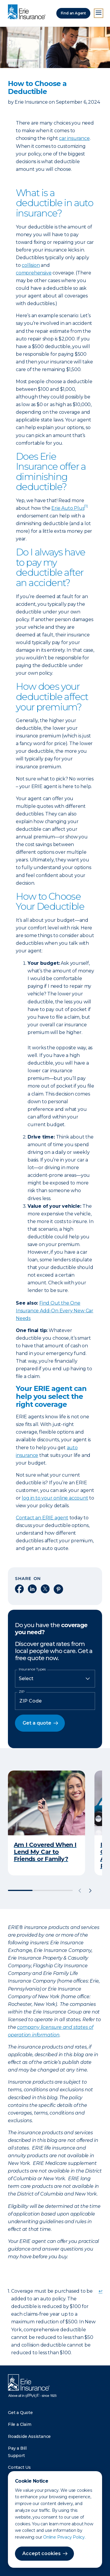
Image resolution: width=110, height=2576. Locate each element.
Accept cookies (41, 2553)
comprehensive (33, 273)
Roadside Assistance (29, 2436)
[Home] (28, 12)
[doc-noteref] (85, 508)
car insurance (74, 138)
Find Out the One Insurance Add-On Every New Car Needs (54, 1310)
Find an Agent (73, 13)
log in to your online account (55, 1498)
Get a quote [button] (37, 1723)
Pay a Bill (17, 2448)
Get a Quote (20, 2412)
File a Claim (19, 2424)
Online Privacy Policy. (64, 2537)
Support (16, 2455)
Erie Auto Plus (67, 508)
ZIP (22, 1691)
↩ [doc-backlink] (100, 2291)
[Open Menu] (98, 13)
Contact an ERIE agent (42, 1518)
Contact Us (19, 2467)
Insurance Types (32, 1669)
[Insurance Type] (55, 1678)
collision (31, 265)
